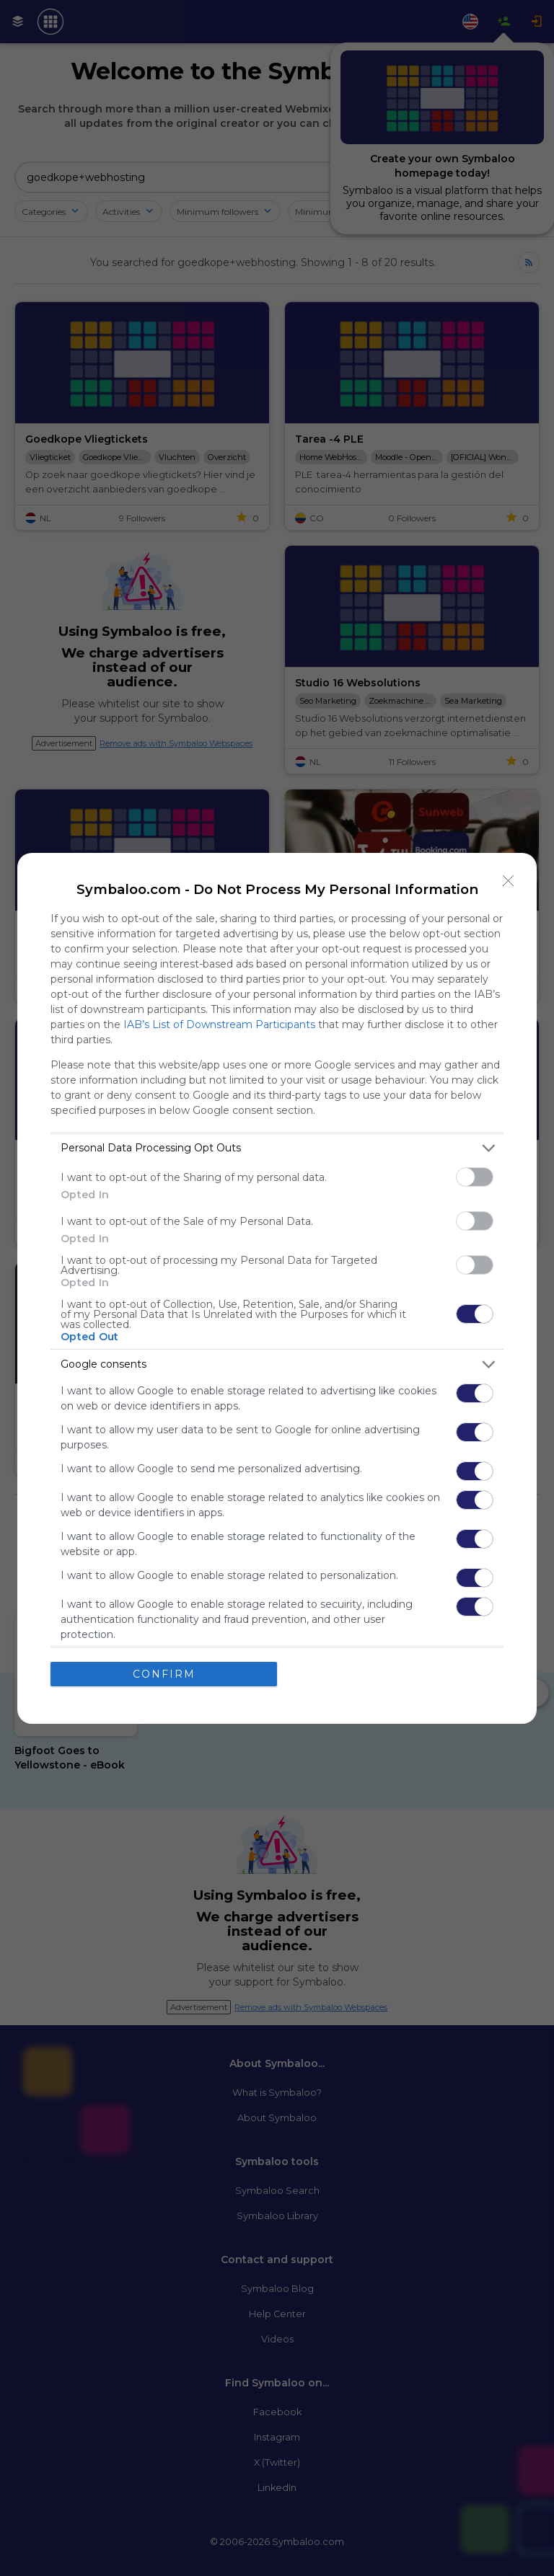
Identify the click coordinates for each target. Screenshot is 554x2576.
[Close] (508, 881)
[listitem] (277, 1148)
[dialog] (277, 1288)
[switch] (474, 1177)
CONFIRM (164, 1674)
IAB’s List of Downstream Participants (219, 1024)
